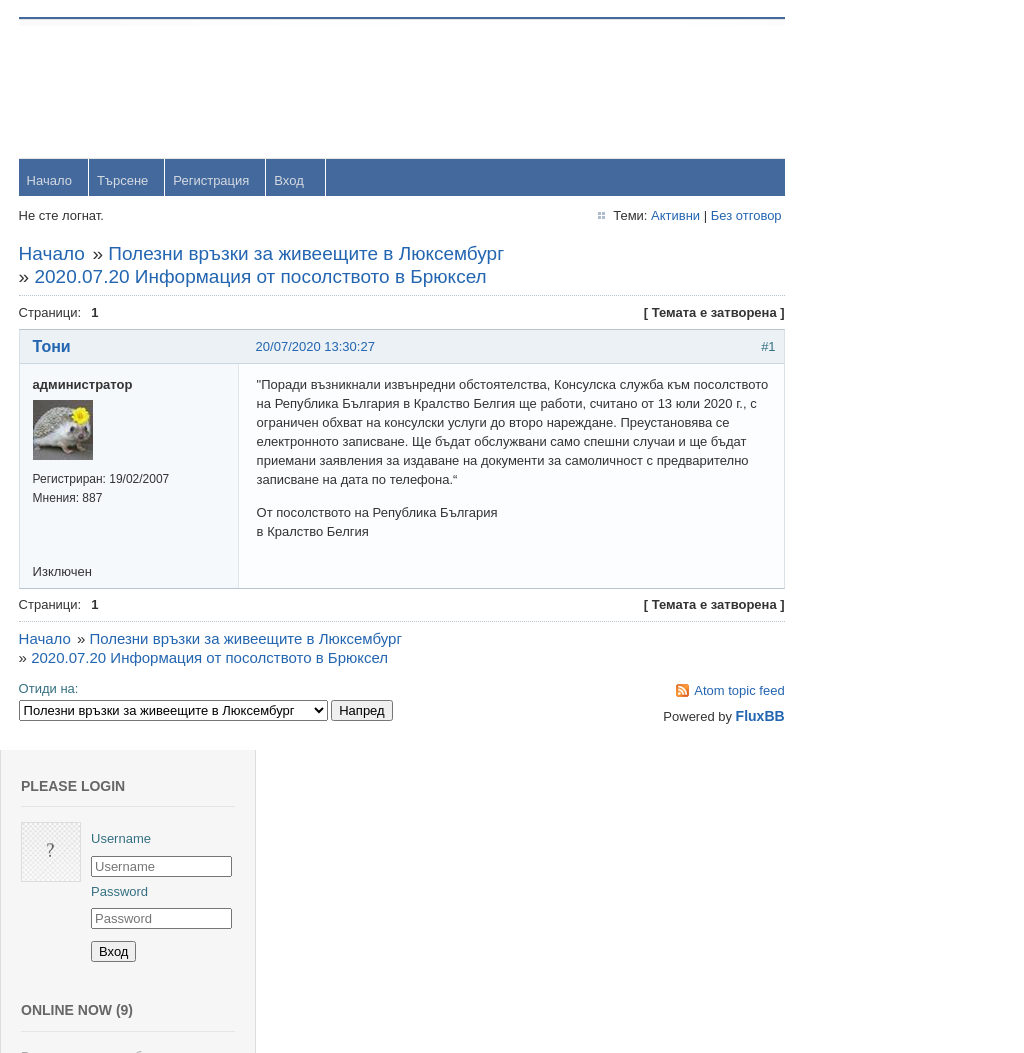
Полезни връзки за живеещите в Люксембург (308, 254)
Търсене (123, 181)
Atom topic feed (703, 691)
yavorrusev (891, 502)
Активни (638, 216)
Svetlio (878, 892)
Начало (50, 181)
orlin (871, 437)
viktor (874, 827)
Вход (290, 181)
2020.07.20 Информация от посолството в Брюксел (262, 277)
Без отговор (709, 216)
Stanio (877, 957)
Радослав (888, 697)
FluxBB (723, 717)
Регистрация (213, 181)
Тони (53, 347)
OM (869, 762)
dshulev (881, 632)
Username (889, 89)
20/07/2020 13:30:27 (316, 347)
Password (887, 141)
